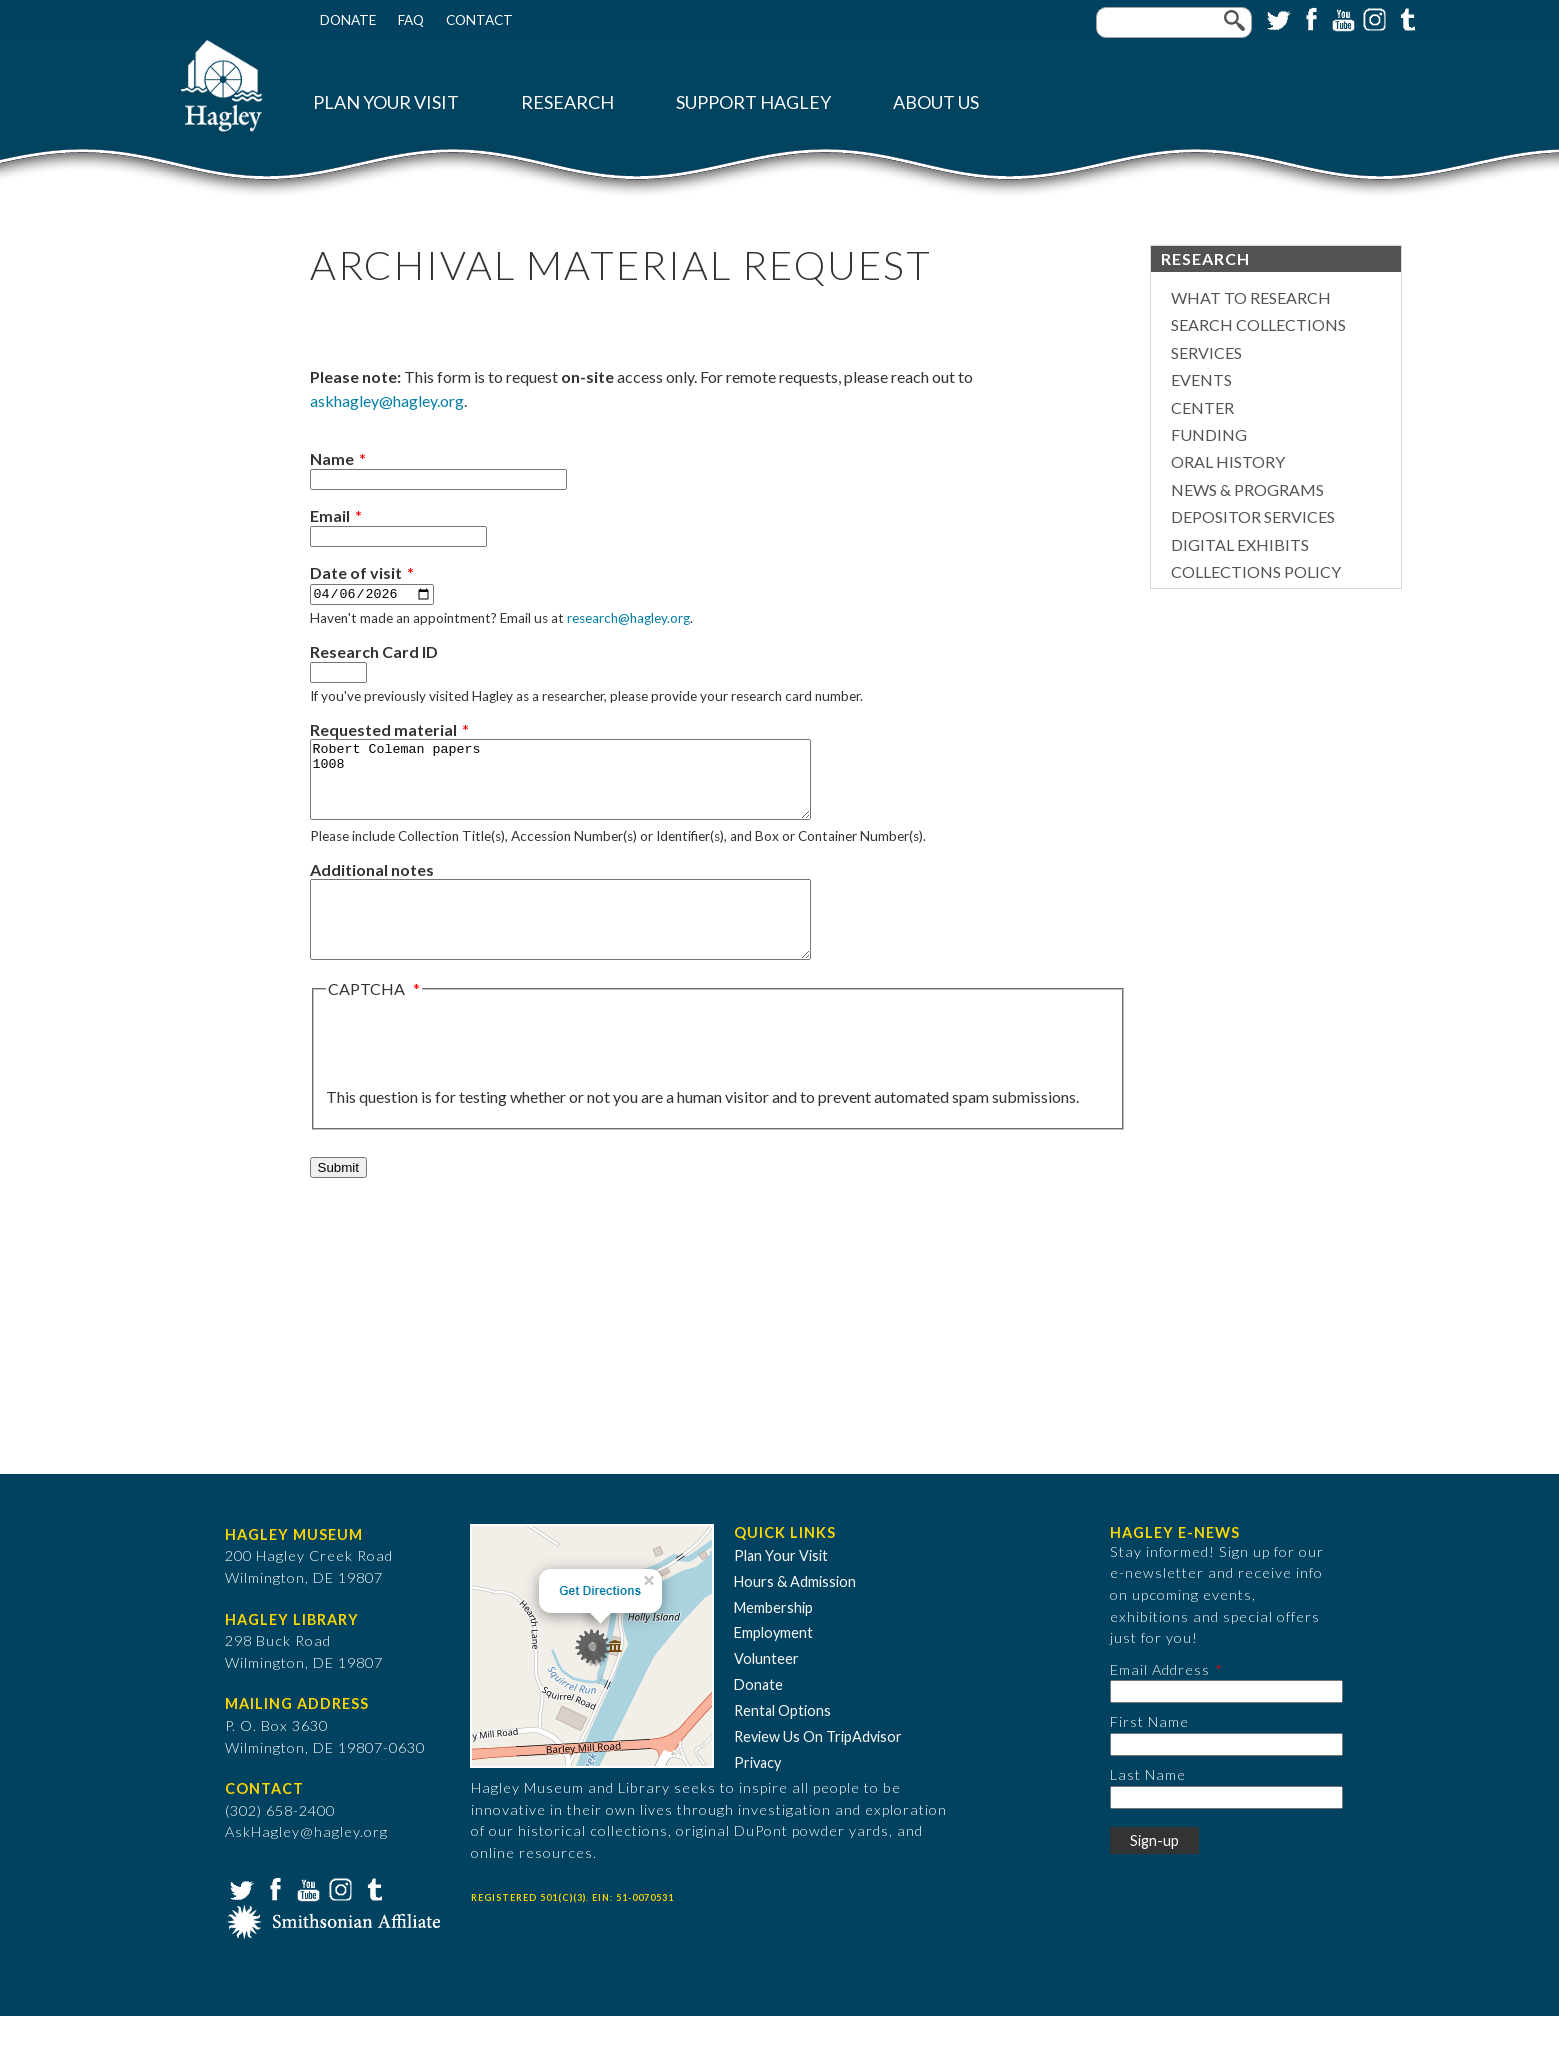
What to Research (1251, 297)
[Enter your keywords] (1174, 22)
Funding (1209, 434)
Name (332, 458)
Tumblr (1405, 18)
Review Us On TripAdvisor (818, 1767)
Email (330, 515)
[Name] (438, 479)
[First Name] (1226, 1775)
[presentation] (478, 1074)
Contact (479, 20)
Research (567, 102)
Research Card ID (374, 652)
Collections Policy (1256, 571)
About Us (936, 102)
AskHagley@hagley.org (306, 1862)
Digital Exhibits (1240, 544)
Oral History (1228, 461)
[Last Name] (1226, 1827)
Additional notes (372, 885)
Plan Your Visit (386, 102)
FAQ (411, 20)
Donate (348, 20)
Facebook (1309, 18)
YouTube (1341, 18)
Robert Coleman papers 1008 (590, 788)
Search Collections (1258, 324)
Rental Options (782, 1741)
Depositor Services (1253, 516)
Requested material (383, 730)
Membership (773, 1637)
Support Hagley (753, 102)
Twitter (1277, 18)
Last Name (1148, 1805)
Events (1201, 379)
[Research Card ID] (338, 673)
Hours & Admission (795, 1612)
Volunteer (766, 1689)
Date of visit (356, 572)
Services (1206, 352)
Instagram (1373, 18)
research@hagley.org (628, 619)
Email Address (1160, 1700)
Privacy (757, 1793)
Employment (773, 1663)
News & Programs (1247, 489)
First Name (1149, 1752)
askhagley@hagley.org (387, 400)
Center (1202, 407)
